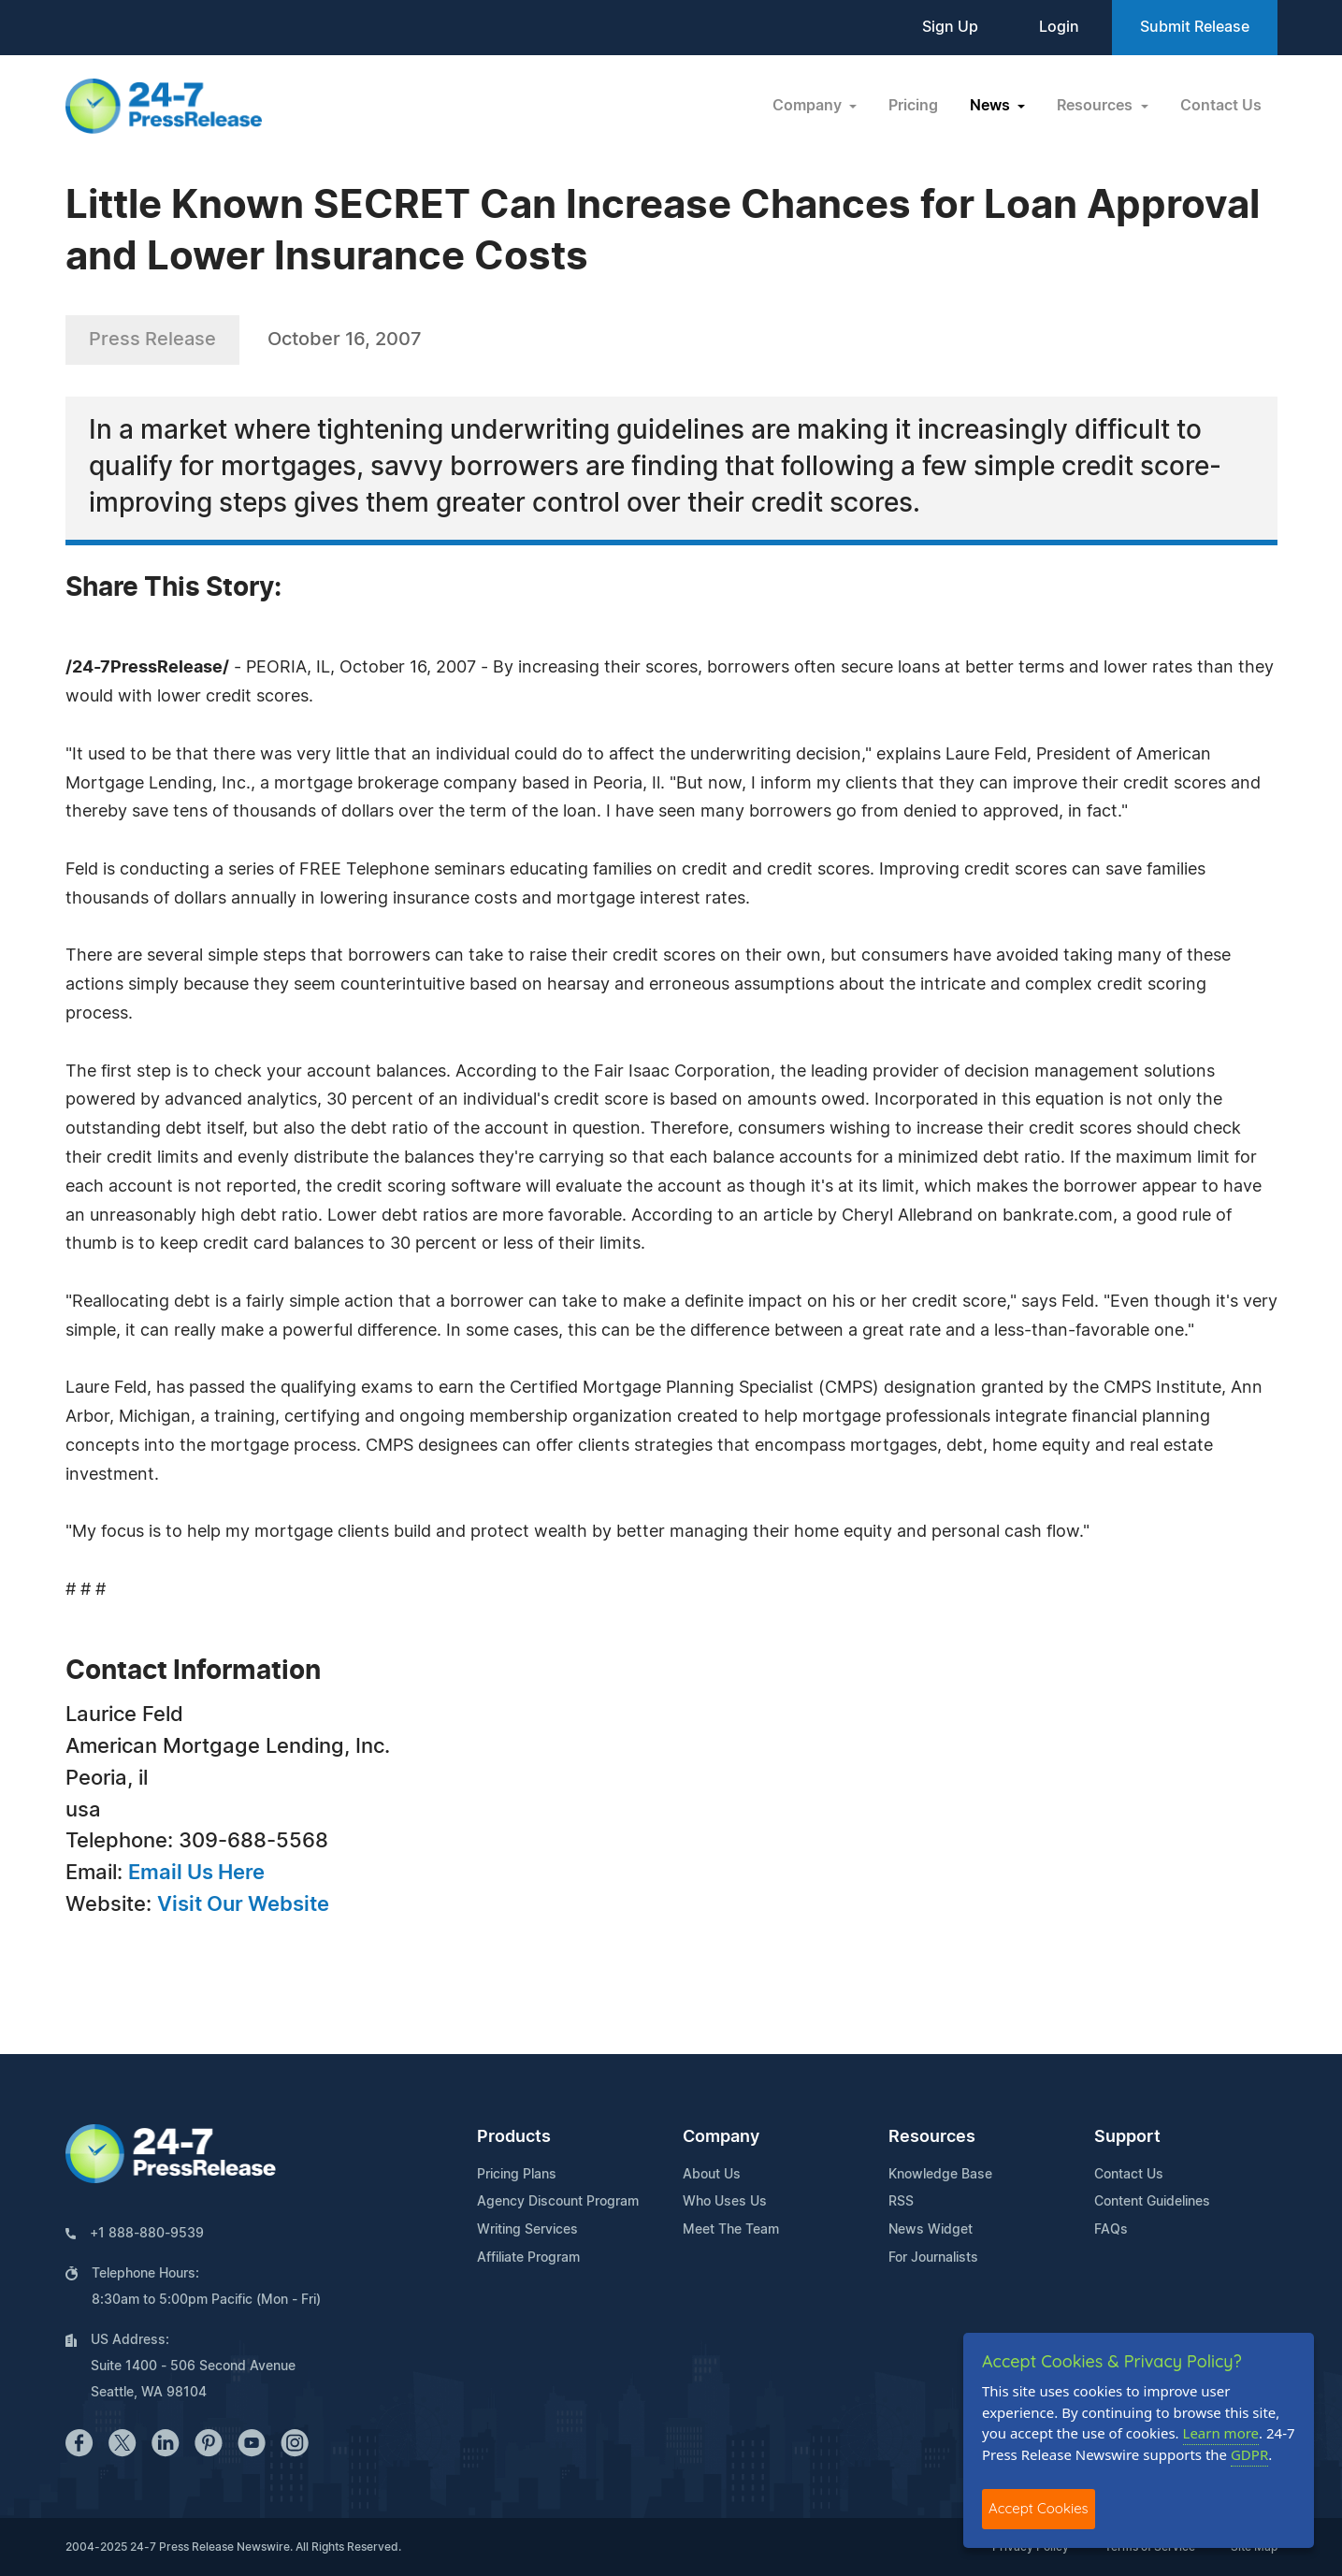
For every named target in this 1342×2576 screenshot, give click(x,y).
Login (1059, 27)
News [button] (992, 105)
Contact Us (1221, 105)
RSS (901, 2201)
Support (1127, 2137)
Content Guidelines (1152, 2201)
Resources (931, 2137)
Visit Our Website (243, 1904)
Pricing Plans (516, 2174)
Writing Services (527, 2229)
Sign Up (950, 27)
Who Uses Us (725, 2201)
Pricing (913, 105)
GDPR (1249, 2454)
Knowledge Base (940, 2174)
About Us (712, 2174)
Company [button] (808, 105)
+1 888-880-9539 (147, 2233)
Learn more (1221, 2433)
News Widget (930, 2229)
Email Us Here (196, 1872)
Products (514, 2137)
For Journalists (933, 2258)
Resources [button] (1096, 105)
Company (721, 2137)
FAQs (1111, 2229)
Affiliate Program (528, 2258)
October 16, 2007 (344, 339)
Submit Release (1194, 27)
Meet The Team (731, 2229)
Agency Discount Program (558, 2201)
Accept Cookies (1038, 2508)
